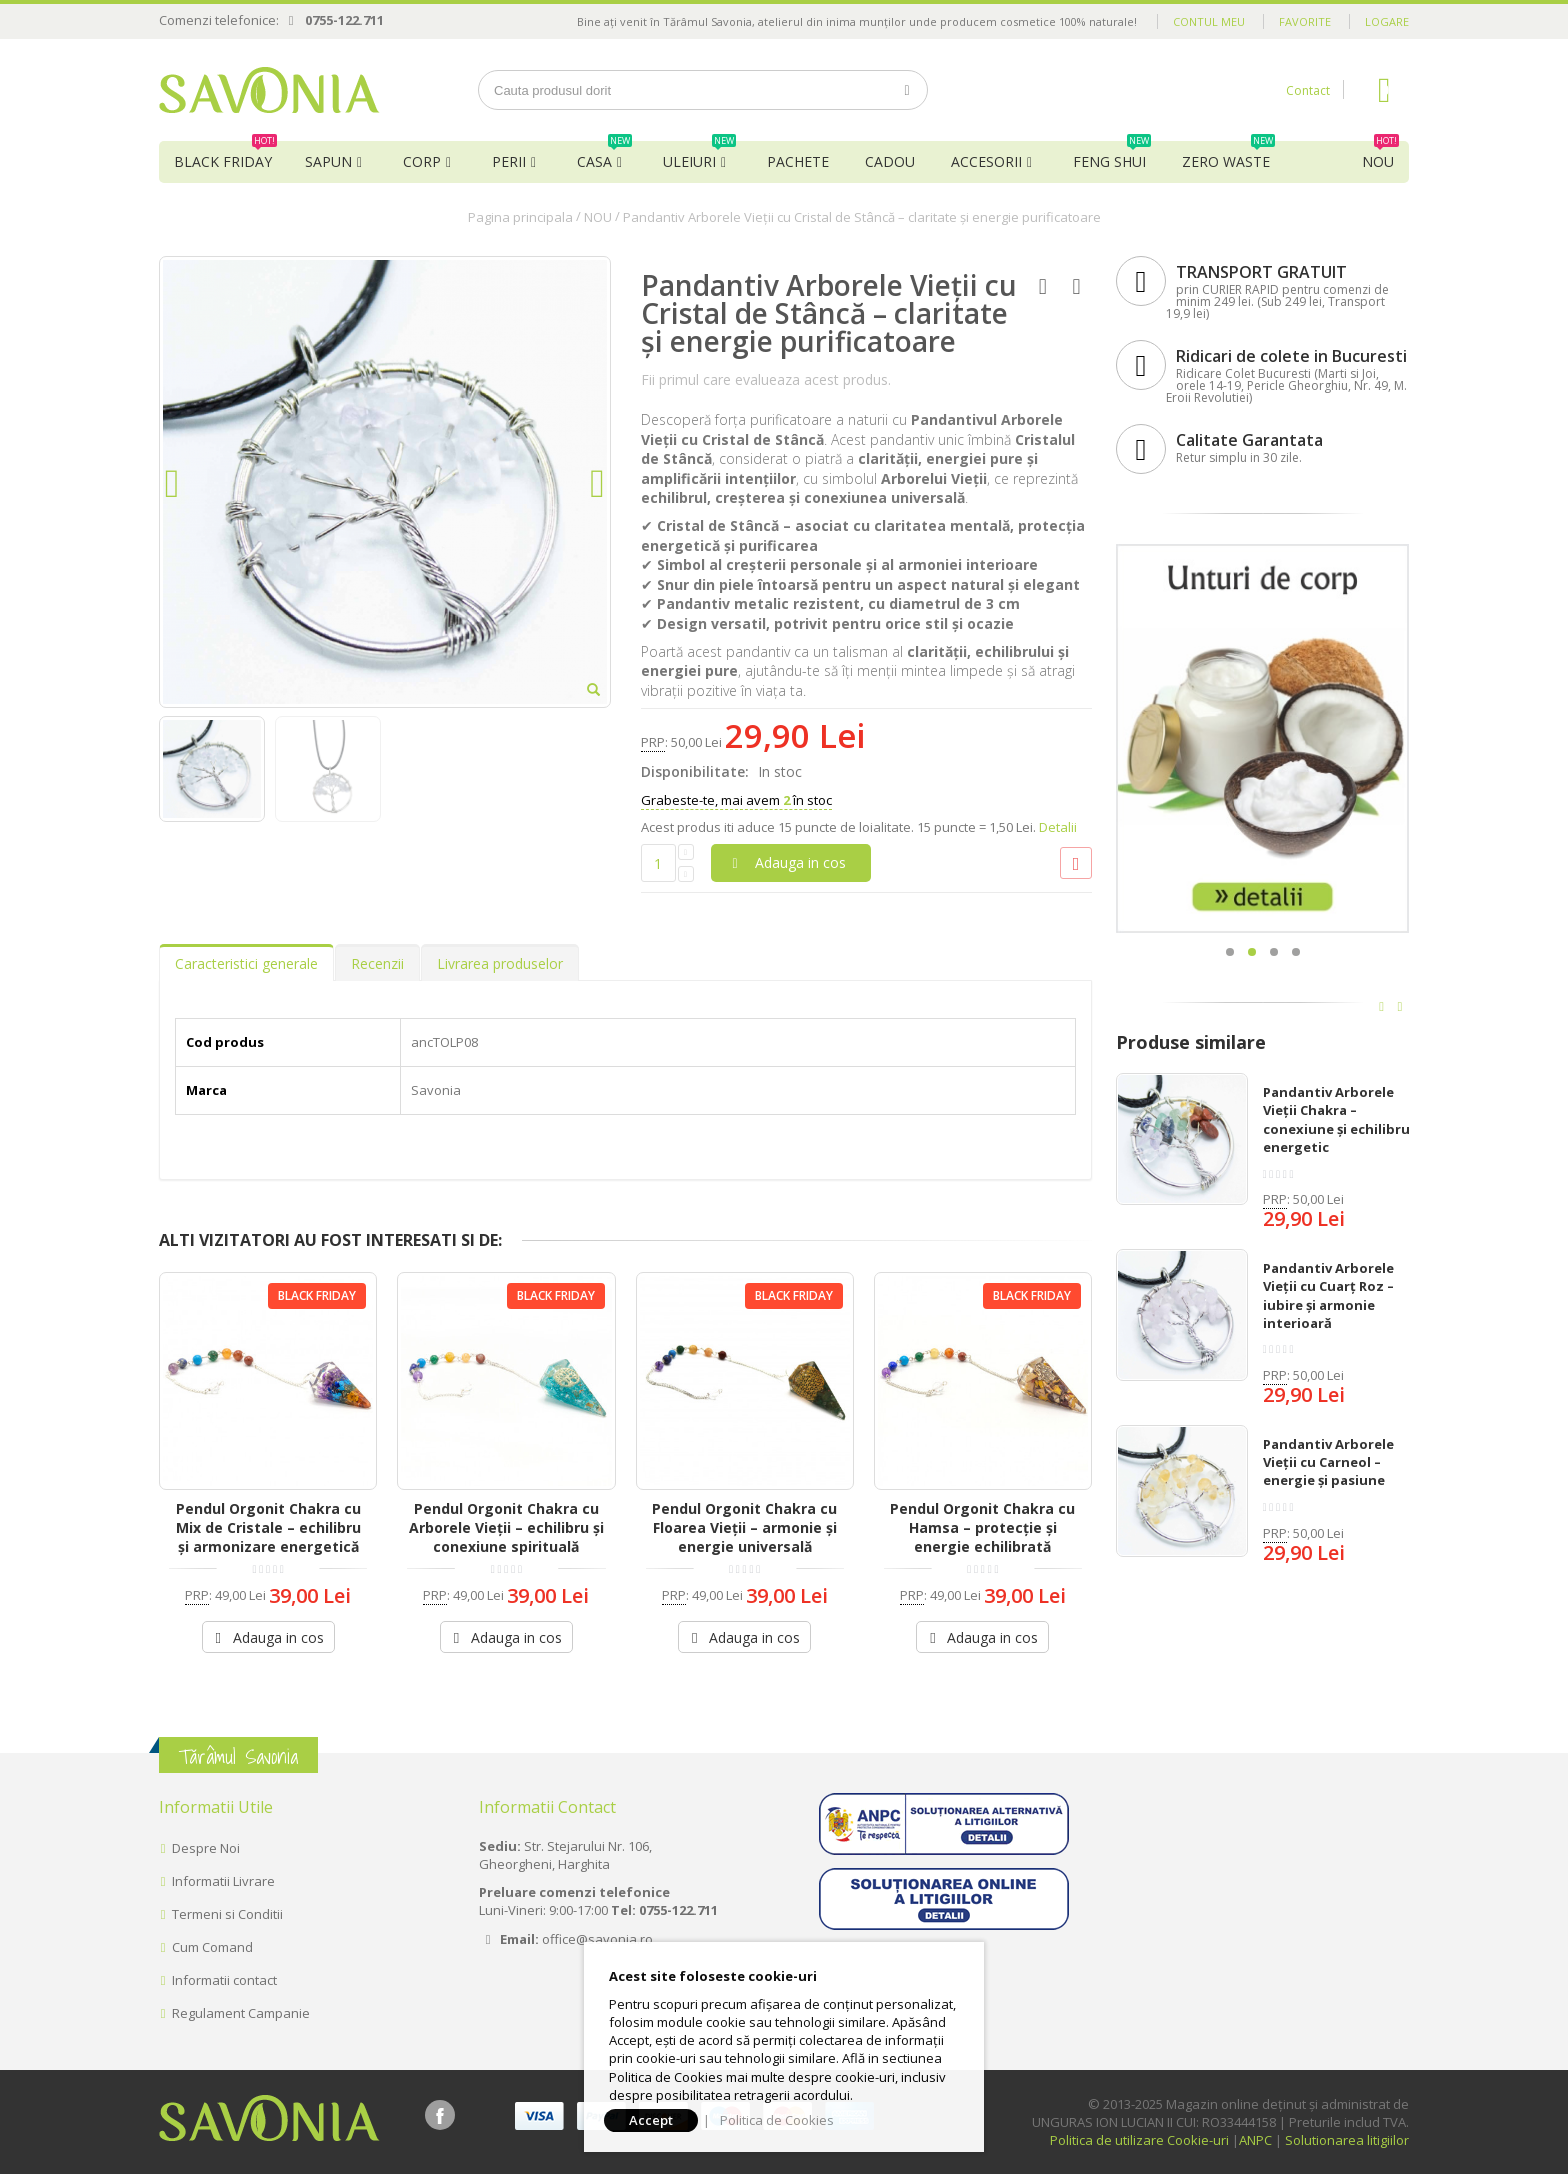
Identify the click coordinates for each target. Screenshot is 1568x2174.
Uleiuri (699, 156)
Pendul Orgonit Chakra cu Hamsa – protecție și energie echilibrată (982, 1527)
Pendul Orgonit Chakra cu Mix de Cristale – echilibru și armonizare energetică (268, 1527)
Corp (422, 161)
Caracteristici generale (246, 963)
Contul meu (1209, 21)
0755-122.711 (344, 20)
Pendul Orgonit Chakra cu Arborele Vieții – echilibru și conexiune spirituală (506, 1527)
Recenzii (377, 963)
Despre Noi (206, 1848)
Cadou (890, 161)
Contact (1308, 90)
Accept (651, 2120)
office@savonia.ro (597, 1939)
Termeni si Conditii (227, 1914)
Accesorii (986, 161)
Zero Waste (1228, 156)
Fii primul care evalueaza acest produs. (766, 379)
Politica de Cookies (777, 2120)
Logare (1387, 21)
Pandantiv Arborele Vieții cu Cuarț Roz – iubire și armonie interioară (1328, 1295)
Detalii (1058, 827)
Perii (509, 161)
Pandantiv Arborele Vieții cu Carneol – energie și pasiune (1328, 1462)
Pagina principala (520, 217)
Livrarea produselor (500, 963)
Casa (604, 156)
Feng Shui (1112, 156)
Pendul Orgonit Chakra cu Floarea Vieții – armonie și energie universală (744, 1527)
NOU (1380, 156)
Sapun (328, 161)
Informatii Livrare (223, 1881)
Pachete (798, 161)
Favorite (1305, 21)
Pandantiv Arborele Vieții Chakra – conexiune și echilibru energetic (1336, 1119)
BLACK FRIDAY (225, 156)
